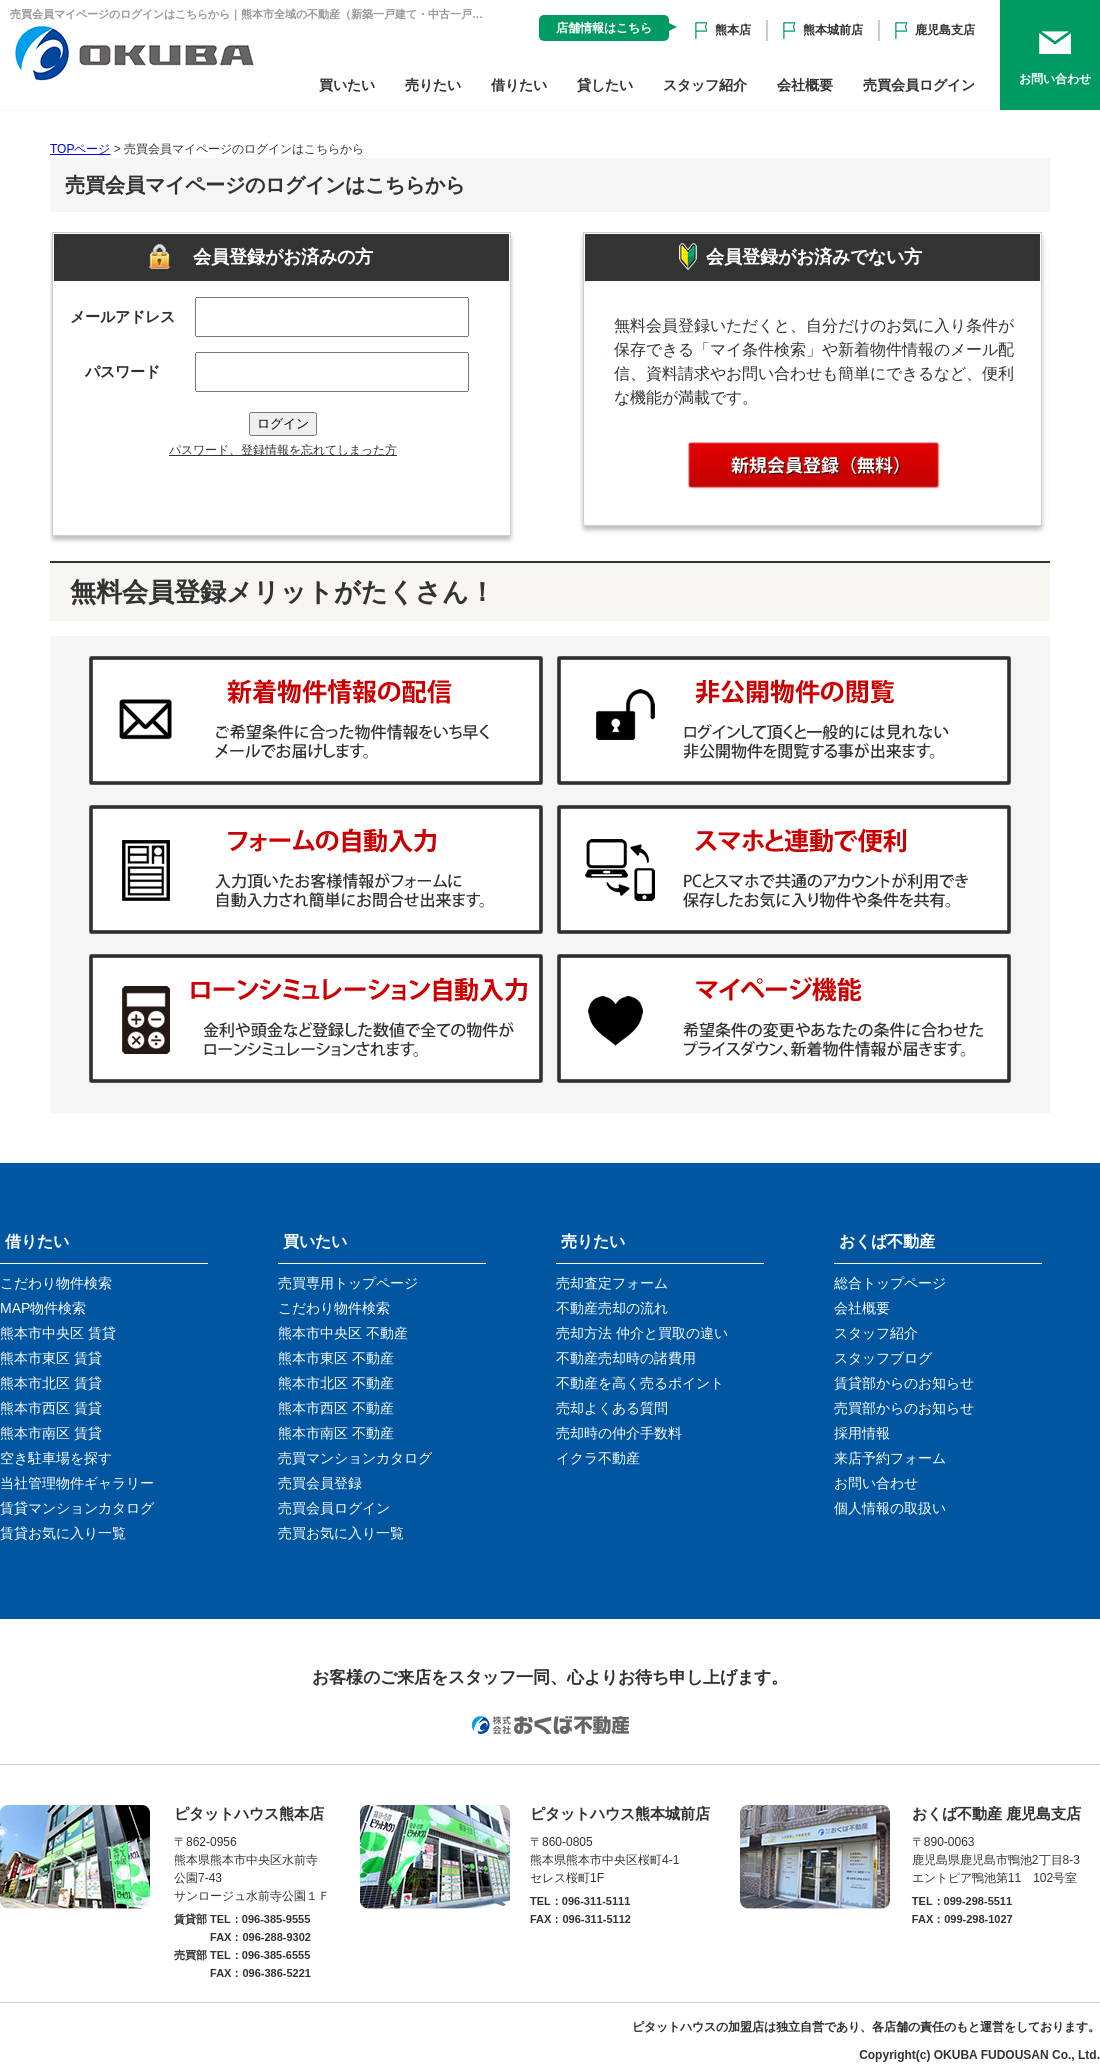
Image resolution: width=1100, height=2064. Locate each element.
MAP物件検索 (43, 1308)
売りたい (433, 85)
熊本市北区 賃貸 (51, 1383)
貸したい (605, 85)
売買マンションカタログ (355, 1458)
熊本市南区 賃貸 (51, 1433)
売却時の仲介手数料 (619, 1433)
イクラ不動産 (598, 1458)
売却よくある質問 (612, 1408)
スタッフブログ (883, 1358)
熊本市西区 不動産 (336, 1408)
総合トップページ (890, 1283)
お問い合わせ (876, 1483)
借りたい (519, 85)
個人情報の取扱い (890, 1508)
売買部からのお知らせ (904, 1408)
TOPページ (80, 149)
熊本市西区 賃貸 (51, 1408)
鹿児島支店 (945, 30)
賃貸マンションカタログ (77, 1508)
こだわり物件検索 (56, 1283)
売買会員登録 (320, 1483)
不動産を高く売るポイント (640, 1383)
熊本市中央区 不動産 (343, 1333)
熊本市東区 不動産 (336, 1358)
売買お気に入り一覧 (341, 1533)
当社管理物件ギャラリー (77, 1483)
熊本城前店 (833, 30)
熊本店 (733, 30)
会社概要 (805, 85)
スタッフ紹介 (705, 85)
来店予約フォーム (890, 1458)
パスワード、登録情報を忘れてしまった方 (283, 450)
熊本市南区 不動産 (336, 1433)
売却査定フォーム (612, 1283)
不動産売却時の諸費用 (626, 1358)
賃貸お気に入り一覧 (63, 1533)
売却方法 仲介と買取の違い (642, 1333)
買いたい (347, 85)
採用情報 (862, 1433)
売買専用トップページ (348, 1283)
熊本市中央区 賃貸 (58, 1333)
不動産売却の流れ (612, 1308)
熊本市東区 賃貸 (51, 1358)
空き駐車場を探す (56, 1458)
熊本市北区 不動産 (336, 1383)
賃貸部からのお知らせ (904, 1383)
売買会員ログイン (919, 85)
